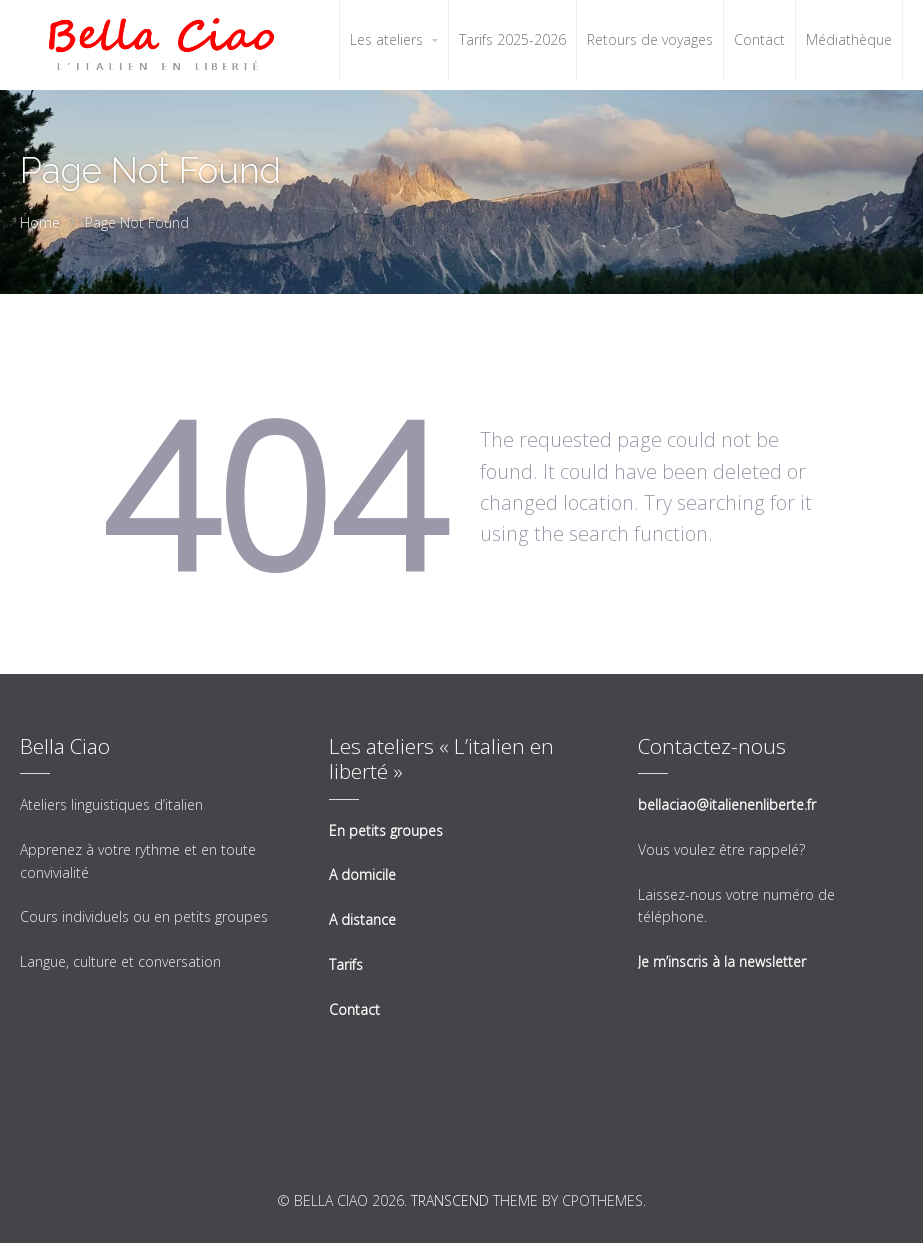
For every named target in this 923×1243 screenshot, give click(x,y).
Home (40, 222)
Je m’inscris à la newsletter (722, 961)
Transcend (450, 1200)
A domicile (362, 874)
